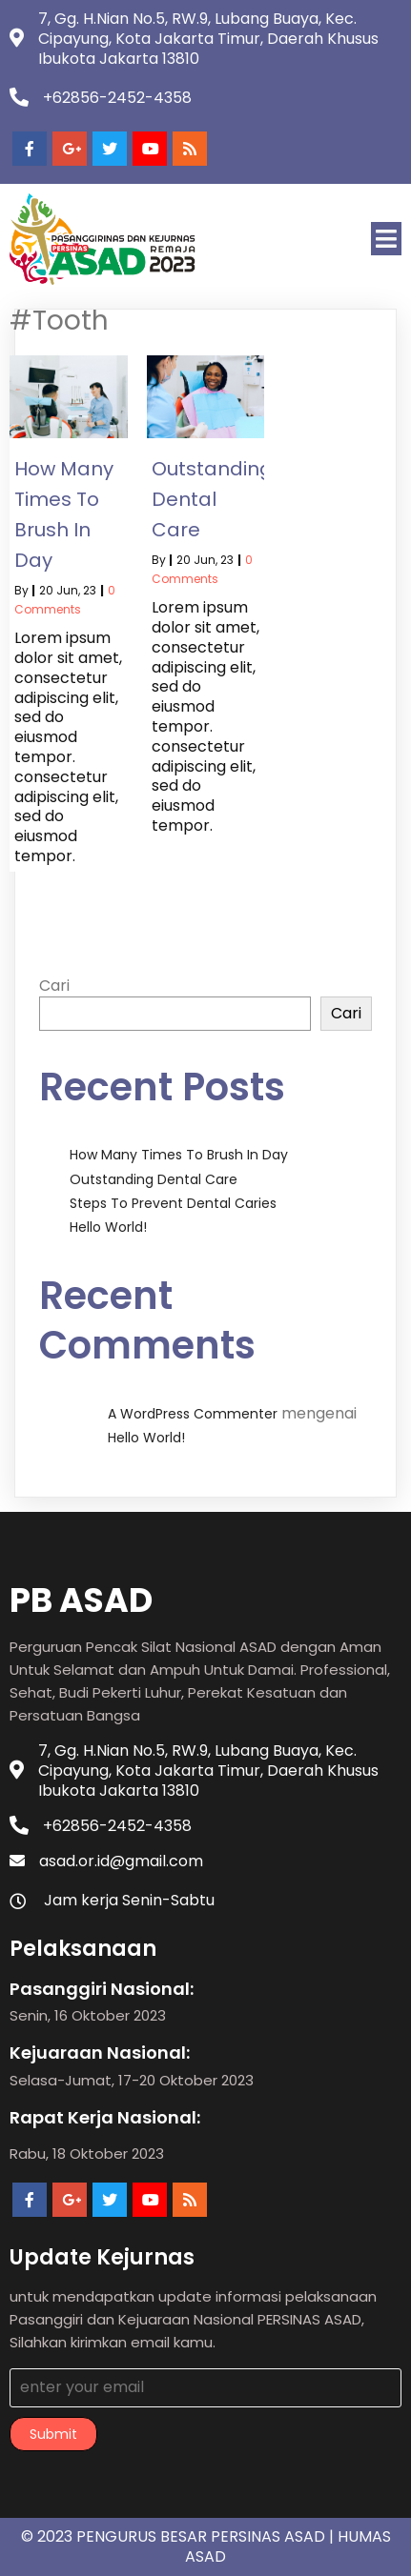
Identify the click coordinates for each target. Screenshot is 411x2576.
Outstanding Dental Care (153, 1179)
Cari (54, 985)
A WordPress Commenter (192, 1413)
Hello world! (108, 1227)
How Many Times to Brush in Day (179, 1154)
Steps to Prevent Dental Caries (173, 1203)
